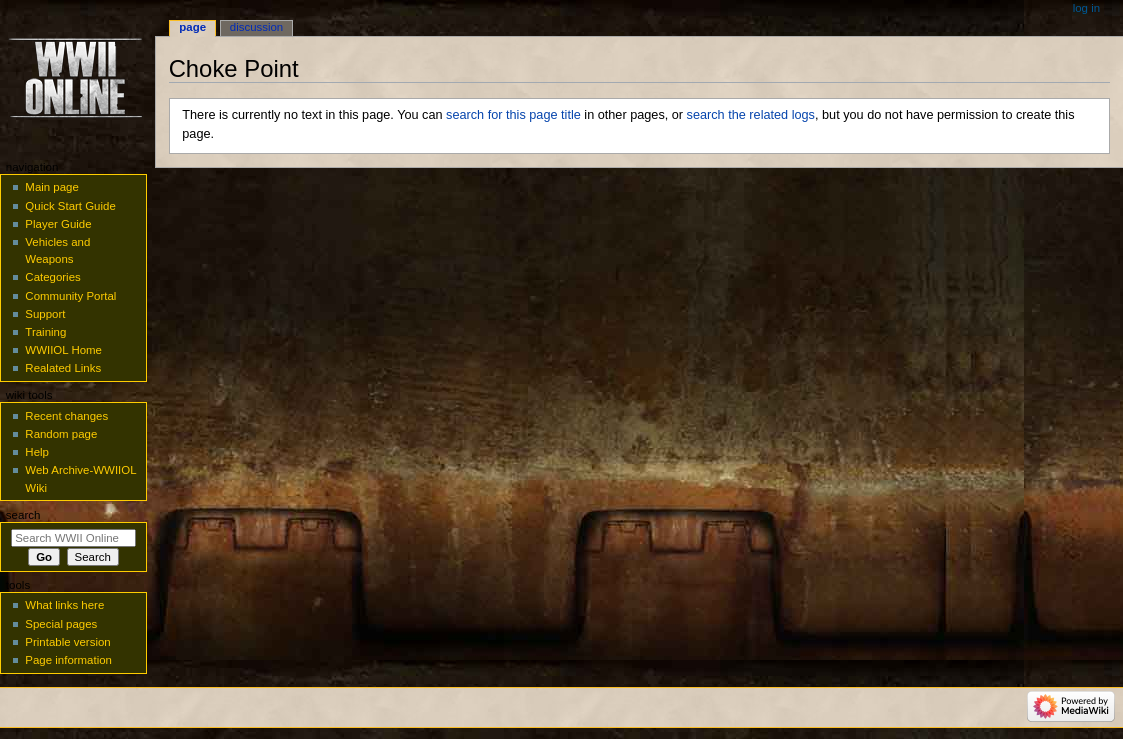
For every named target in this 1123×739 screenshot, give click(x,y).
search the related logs (751, 115)
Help (37, 452)
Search (23, 515)
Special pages (61, 624)
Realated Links (63, 368)
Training (45, 332)
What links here (64, 605)
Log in (1086, 8)
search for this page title (513, 115)
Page (192, 27)
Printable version (67, 642)
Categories (52, 277)
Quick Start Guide (70, 206)
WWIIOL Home (63, 350)
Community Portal (70, 296)
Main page (52, 187)
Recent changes (66, 416)
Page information (68, 660)
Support (45, 314)
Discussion (256, 27)
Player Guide (58, 224)
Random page (61, 434)
